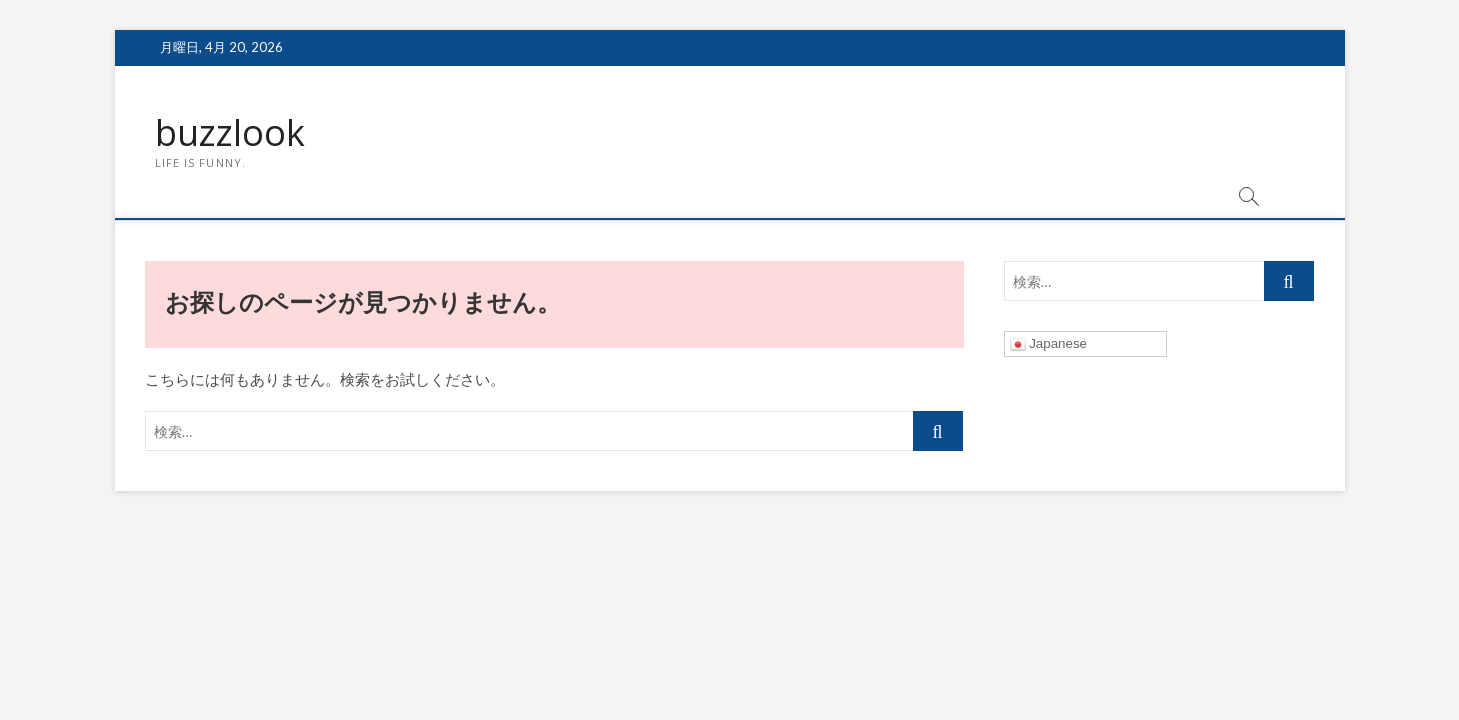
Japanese (1049, 345)
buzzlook (230, 133)
